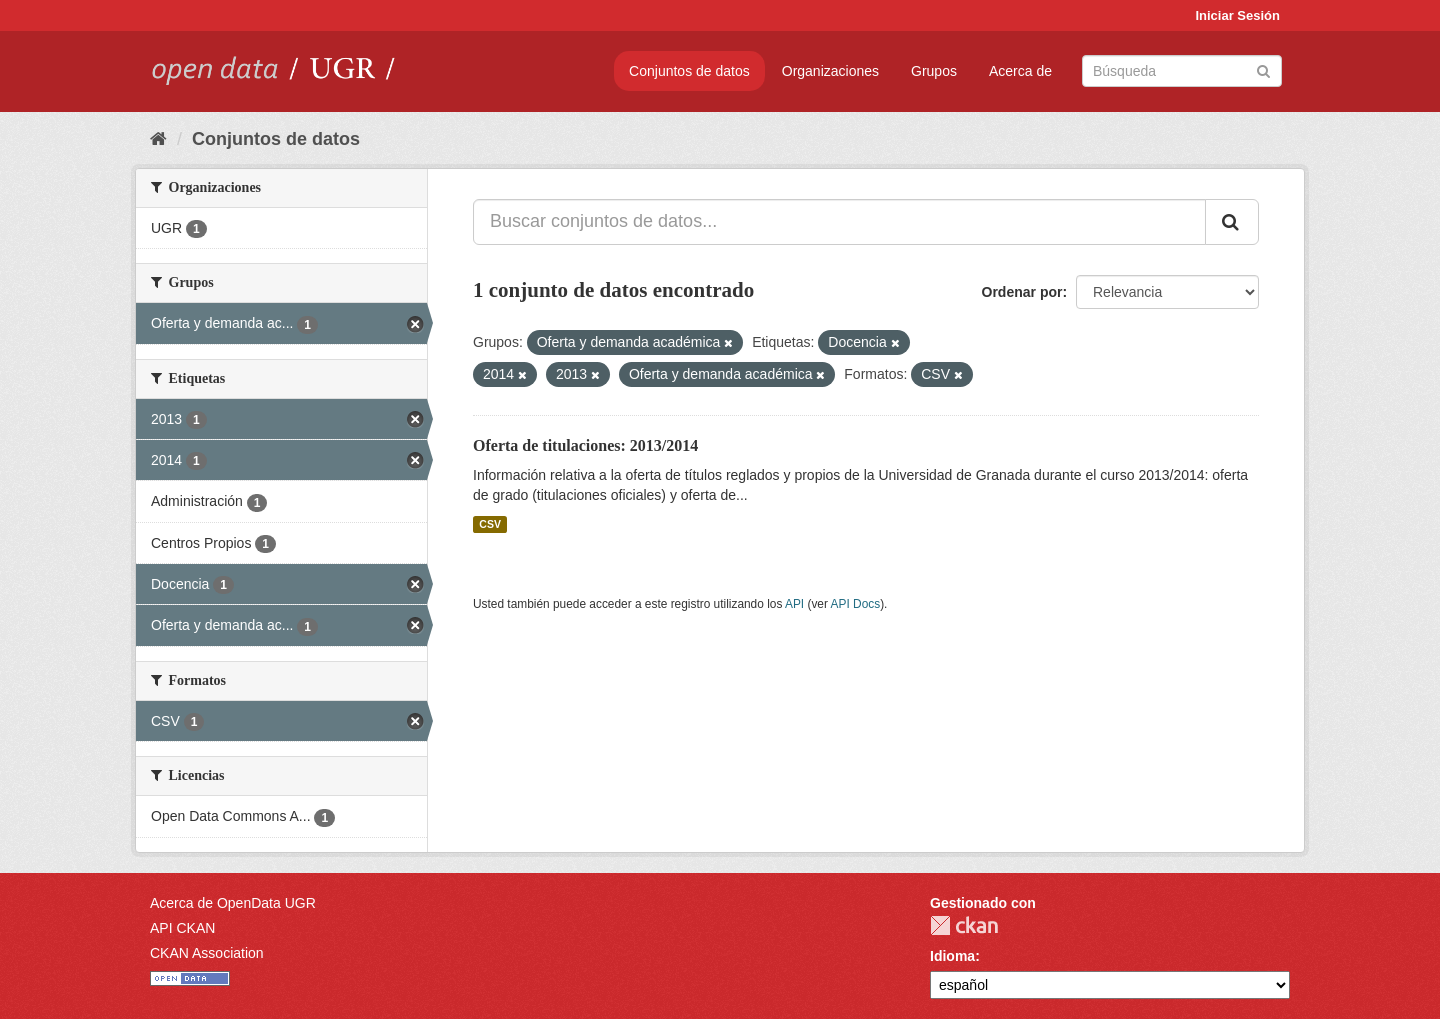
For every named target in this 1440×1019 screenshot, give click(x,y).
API (794, 604)
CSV (490, 524)
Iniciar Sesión (1237, 15)
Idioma (952, 956)
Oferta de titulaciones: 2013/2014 (585, 445)
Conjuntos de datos (689, 71)
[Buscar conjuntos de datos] (1182, 71)
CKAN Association (207, 953)
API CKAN (182, 928)
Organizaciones (830, 71)
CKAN (964, 925)
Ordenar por (1022, 292)
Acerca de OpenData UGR (233, 903)
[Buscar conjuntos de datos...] (839, 222)
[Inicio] (158, 139)
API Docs (856, 604)
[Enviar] (1263, 69)
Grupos (934, 71)
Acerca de (1020, 71)
